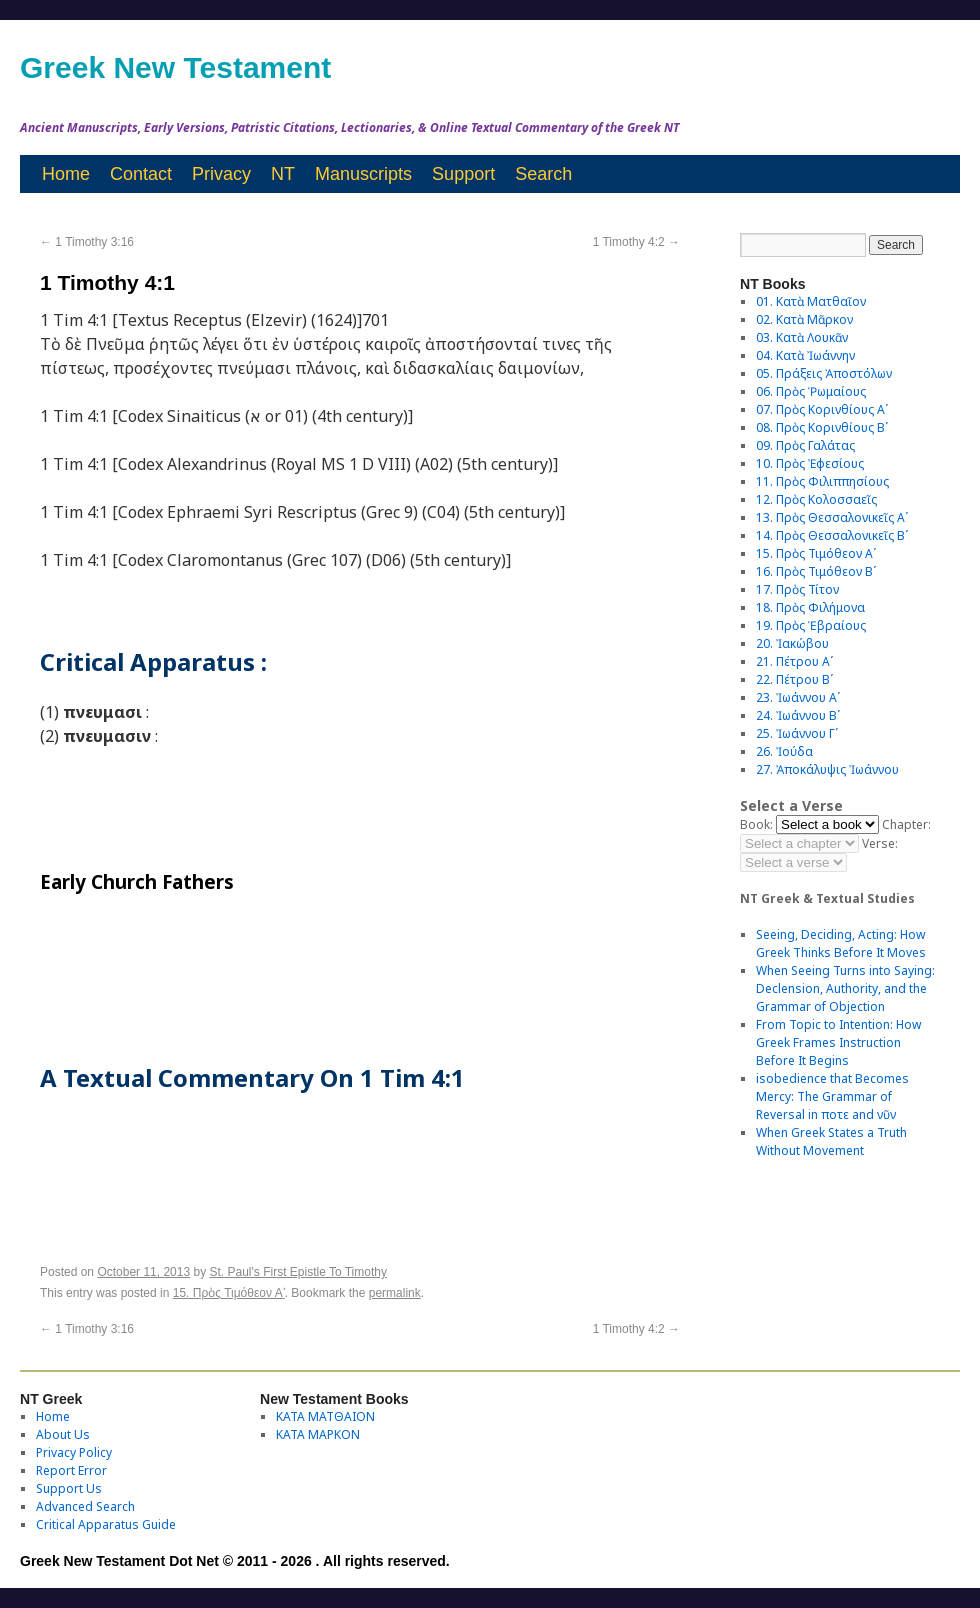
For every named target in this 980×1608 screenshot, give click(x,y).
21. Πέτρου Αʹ (794, 661)
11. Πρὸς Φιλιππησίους (822, 481)
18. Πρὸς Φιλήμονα (810, 607)
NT (283, 174)
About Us (63, 1434)
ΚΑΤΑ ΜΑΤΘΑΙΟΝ (325, 1416)
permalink (395, 1293)
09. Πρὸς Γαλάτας (805, 445)
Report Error (71, 1470)
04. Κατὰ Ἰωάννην (805, 355)
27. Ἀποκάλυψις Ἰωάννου (827, 769)
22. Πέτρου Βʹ (794, 679)
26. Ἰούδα (784, 751)
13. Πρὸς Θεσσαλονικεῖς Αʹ (832, 517)
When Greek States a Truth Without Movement (831, 1141)
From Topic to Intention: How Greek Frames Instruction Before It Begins (838, 1042)
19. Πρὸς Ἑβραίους (811, 625)
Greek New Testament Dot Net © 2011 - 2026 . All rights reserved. (235, 1561)
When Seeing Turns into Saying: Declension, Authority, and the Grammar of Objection (845, 988)
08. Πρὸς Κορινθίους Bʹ (822, 427)
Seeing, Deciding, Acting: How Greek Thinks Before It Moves (841, 943)
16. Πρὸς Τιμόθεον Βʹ (816, 571)
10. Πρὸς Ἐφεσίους (810, 463)
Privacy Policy (74, 1452)
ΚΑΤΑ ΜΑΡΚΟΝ (318, 1434)
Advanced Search (85, 1506)
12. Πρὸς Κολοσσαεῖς (816, 499)
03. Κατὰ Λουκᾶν (802, 337)
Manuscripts (363, 174)
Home (66, 174)
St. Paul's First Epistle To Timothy (298, 1272)
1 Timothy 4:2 (636, 242)
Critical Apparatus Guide (106, 1524)
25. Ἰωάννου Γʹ (797, 733)
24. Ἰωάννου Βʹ (798, 715)
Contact (141, 174)
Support (463, 174)
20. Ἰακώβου (792, 643)
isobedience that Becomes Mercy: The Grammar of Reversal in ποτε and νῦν (832, 1096)
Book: (756, 824)
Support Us (69, 1488)
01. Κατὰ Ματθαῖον (811, 301)
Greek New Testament (175, 67)
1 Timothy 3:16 (87, 242)
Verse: (880, 843)
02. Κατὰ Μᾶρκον (804, 319)
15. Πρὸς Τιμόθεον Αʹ (229, 1293)
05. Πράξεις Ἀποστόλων (824, 373)
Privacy (221, 174)
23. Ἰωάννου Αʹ (798, 697)
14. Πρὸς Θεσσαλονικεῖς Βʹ (832, 535)
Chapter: (906, 824)
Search (543, 174)
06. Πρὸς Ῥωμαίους (811, 391)
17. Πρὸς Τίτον (797, 589)
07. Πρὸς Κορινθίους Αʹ (822, 409)
